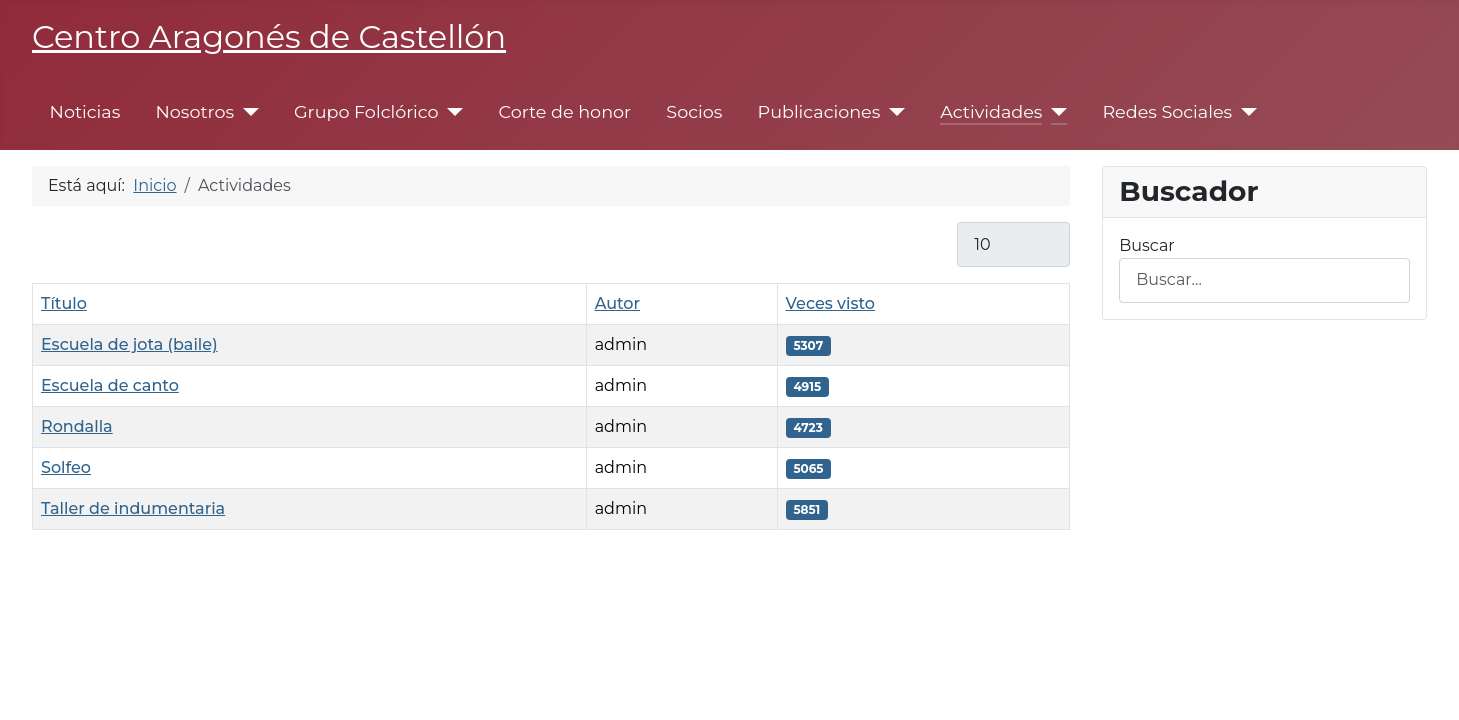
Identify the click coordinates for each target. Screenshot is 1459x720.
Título (64, 303)
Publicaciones (819, 111)
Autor (617, 303)
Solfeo (66, 467)
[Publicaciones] (892, 112)
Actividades (991, 111)
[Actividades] (1054, 112)
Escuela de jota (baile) (129, 344)
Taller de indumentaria (133, 508)
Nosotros (194, 111)
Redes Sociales (1167, 111)
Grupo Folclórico (366, 111)
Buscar (1147, 245)
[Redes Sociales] (1244, 112)
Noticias (85, 111)
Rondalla (77, 426)
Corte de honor (565, 111)
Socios (694, 111)
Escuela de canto (110, 385)
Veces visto (830, 303)
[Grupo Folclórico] (451, 112)
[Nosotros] (246, 112)
